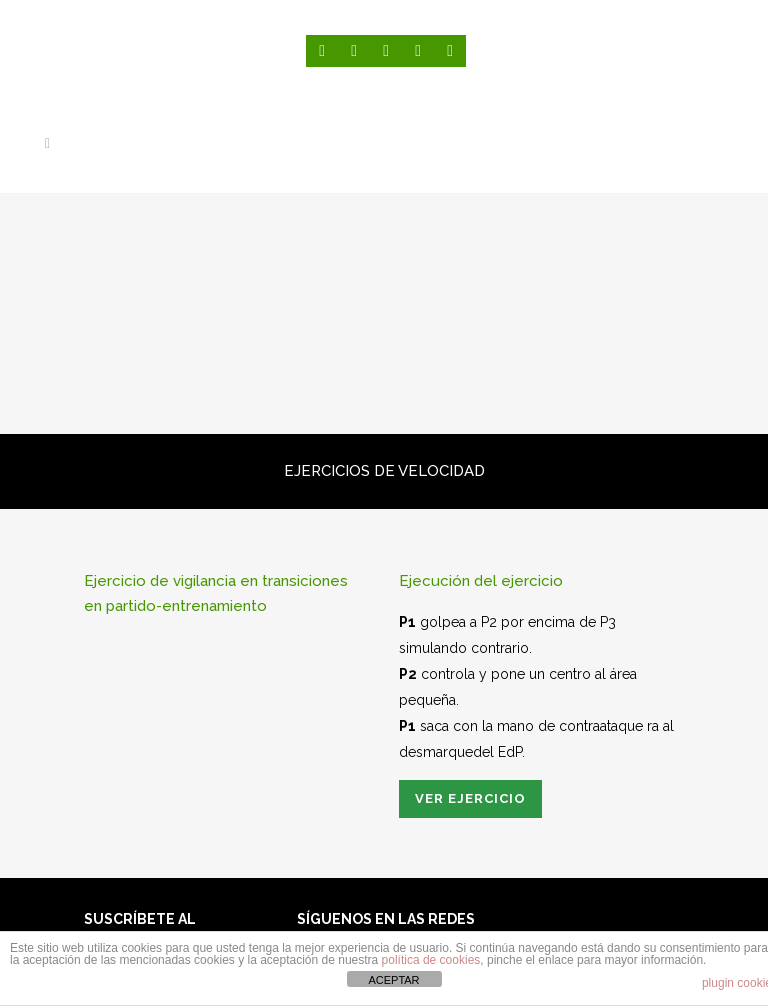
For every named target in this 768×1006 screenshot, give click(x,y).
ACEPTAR (393, 980)
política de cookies (431, 960)
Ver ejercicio (470, 798)
